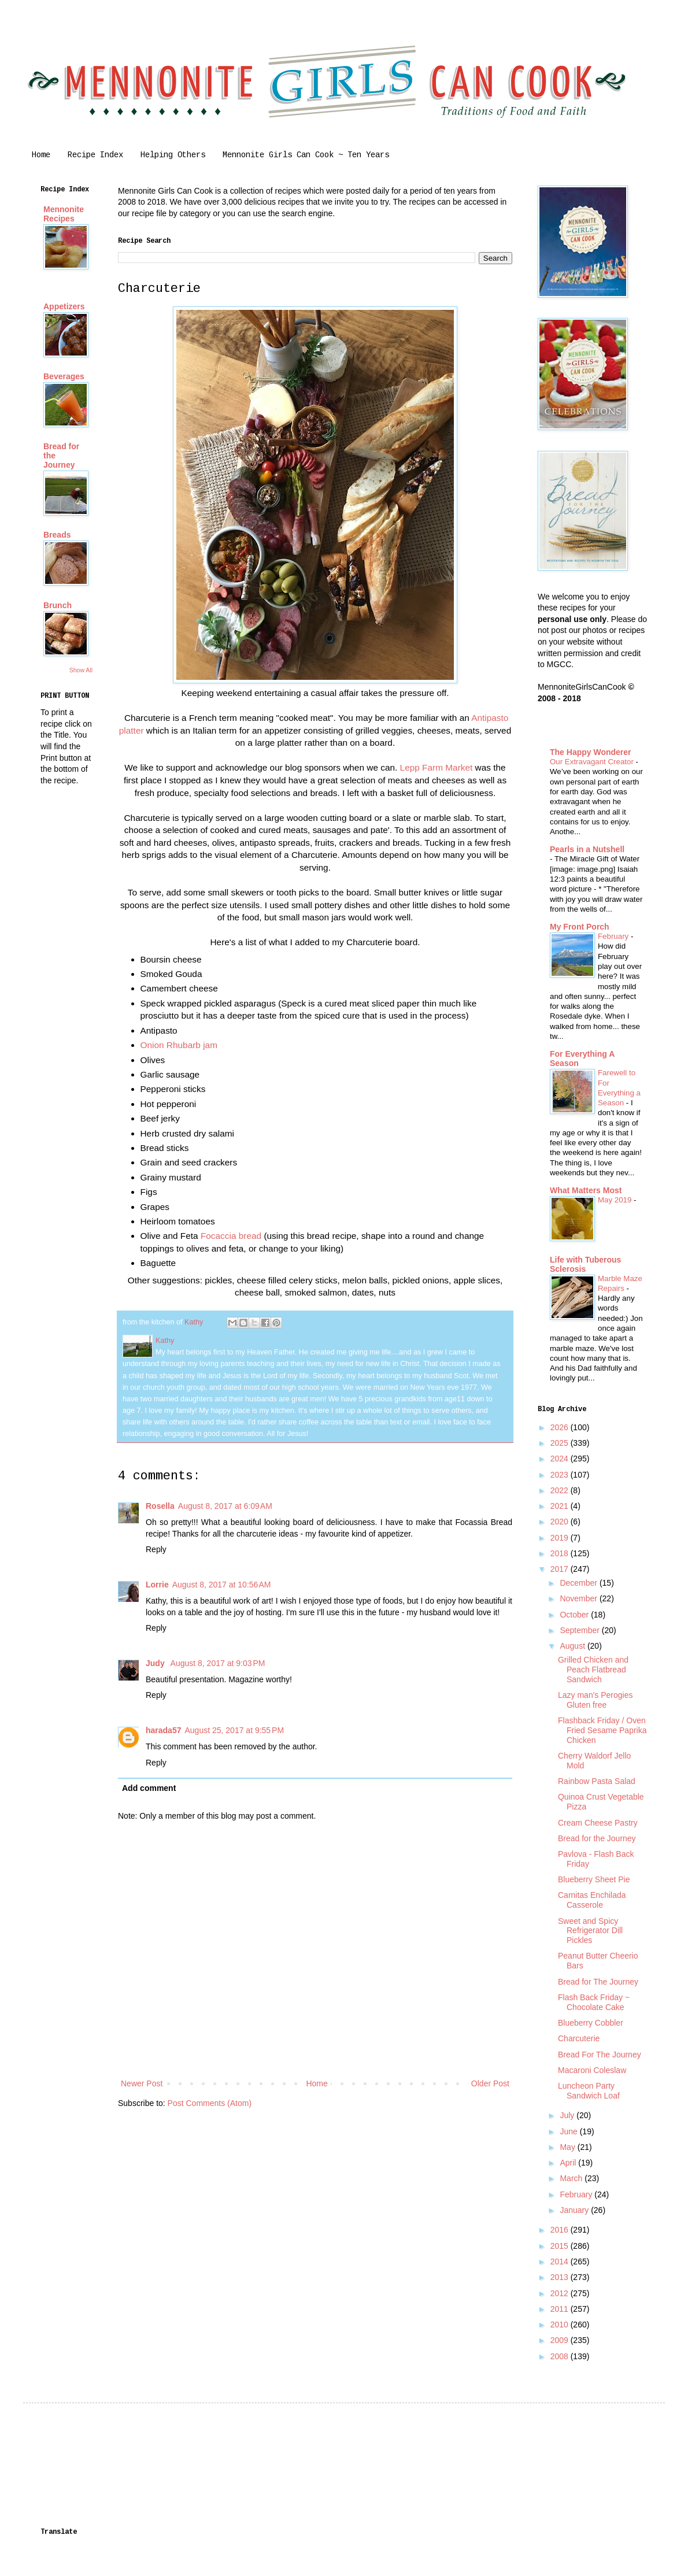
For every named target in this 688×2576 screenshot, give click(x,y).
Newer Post (141, 2083)
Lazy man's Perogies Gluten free (595, 1699)
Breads (57, 534)
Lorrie (157, 1584)
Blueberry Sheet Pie (594, 1879)
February (614, 936)
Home (41, 155)
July (568, 2115)
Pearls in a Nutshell (587, 849)
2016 (560, 2229)
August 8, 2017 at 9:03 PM (218, 1663)
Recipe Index (95, 155)
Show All (81, 670)
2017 (560, 1569)
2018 (560, 1553)
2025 (560, 1443)
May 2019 (616, 1200)
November (579, 1598)
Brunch (57, 605)
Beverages (63, 376)
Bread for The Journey (598, 1981)
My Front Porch (579, 926)
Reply (156, 1549)
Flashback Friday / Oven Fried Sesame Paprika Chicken (602, 1730)
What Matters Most (586, 1190)
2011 (560, 2309)
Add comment (149, 1788)
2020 (560, 1521)
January (575, 2210)
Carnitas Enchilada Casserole (592, 1899)
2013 (560, 2277)
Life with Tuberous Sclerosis (585, 1264)
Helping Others (172, 155)
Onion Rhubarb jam (178, 1045)
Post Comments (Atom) (209, 2103)
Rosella (160, 1506)
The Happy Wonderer (590, 752)
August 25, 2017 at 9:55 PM (234, 1730)
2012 (560, 2293)
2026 (560, 1427)
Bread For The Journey (599, 2054)
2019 (560, 1537)
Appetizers (64, 306)
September (580, 1630)
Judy (156, 1663)
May (568, 2147)
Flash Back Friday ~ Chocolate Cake (594, 2002)
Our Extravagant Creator (593, 761)
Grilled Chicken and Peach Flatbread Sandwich (593, 1669)
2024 (560, 1458)
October (575, 1614)
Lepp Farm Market (436, 767)
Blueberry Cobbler (590, 2022)
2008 (560, 2356)
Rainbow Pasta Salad (596, 1781)
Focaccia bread (231, 1236)
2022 (560, 1490)
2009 (560, 2340)
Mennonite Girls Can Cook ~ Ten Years (306, 155)
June (569, 2131)
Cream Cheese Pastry (598, 1822)
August (573, 1645)
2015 (560, 2246)
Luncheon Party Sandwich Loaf (589, 2090)
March (572, 2178)
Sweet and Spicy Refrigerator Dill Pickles (590, 1930)
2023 (560, 1474)
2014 (560, 2261)
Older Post (490, 2083)
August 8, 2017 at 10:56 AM (221, 1584)
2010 (560, 2324)
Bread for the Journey (597, 1838)
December (579, 1582)
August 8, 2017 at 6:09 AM (225, 1506)
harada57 (163, 1730)
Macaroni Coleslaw (592, 2070)
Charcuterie (579, 2038)
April (569, 2162)
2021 (560, 1506)
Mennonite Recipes (63, 214)
